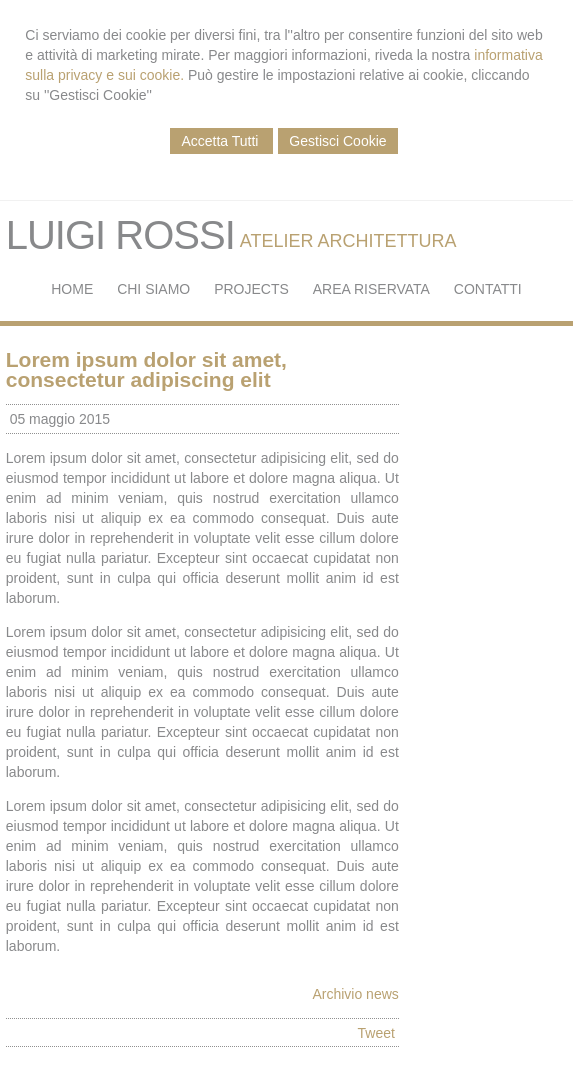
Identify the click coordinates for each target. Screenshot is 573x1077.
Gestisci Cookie (337, 141)
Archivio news (355, 994)
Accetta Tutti (221, 141)
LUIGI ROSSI (120, 235)
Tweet (376, 1033)
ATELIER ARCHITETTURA (348, 241)
